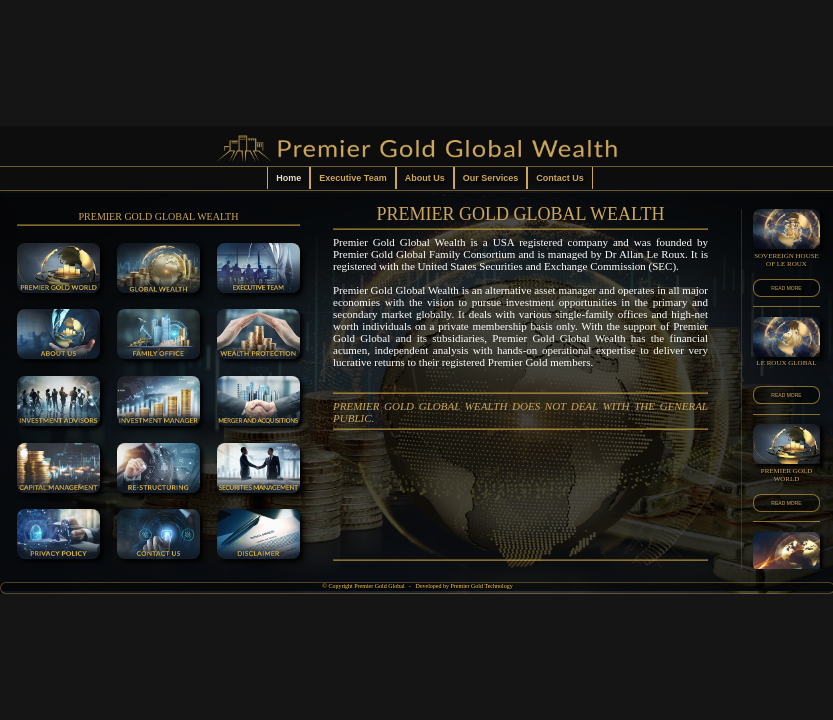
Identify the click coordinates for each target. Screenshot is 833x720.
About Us (425, 178)
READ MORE (786, 288)
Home (288, 178)
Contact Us (560, 178)
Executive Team (352, 178)
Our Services (491, 178)
